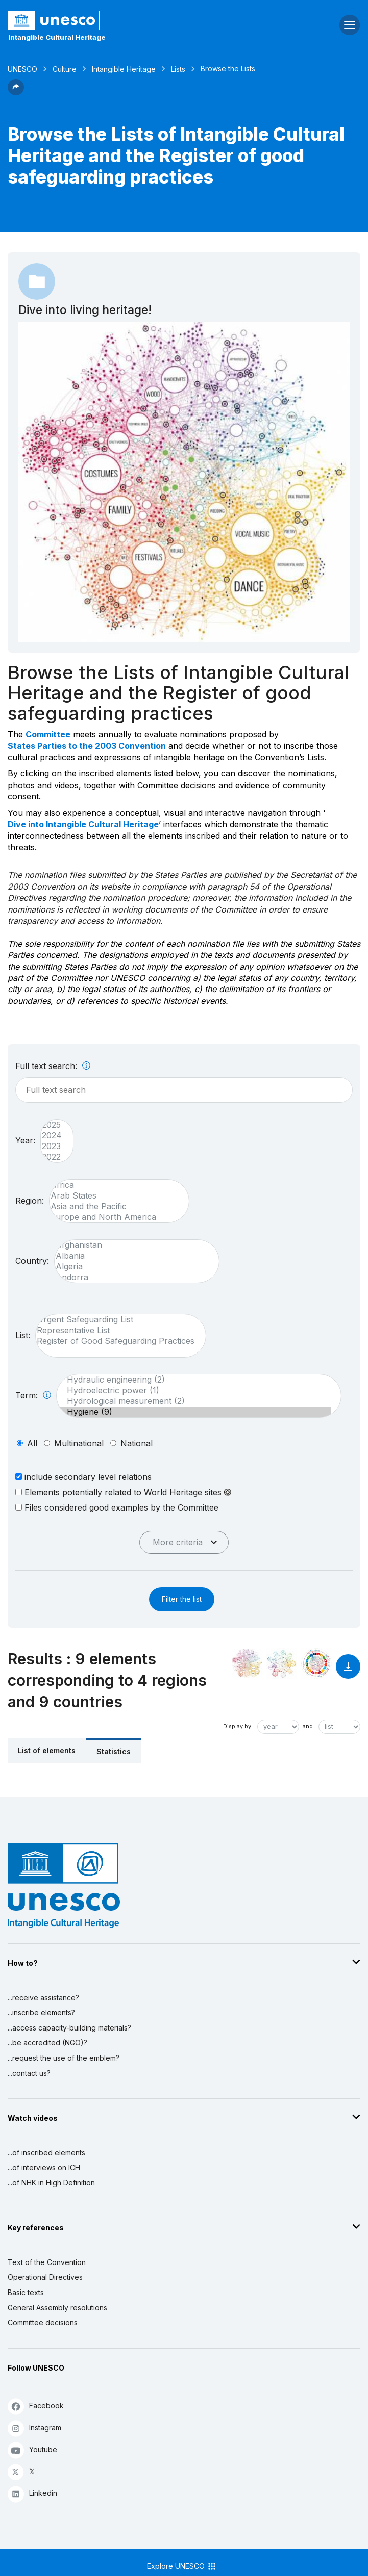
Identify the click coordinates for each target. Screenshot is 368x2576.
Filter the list (182, 1599)
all (32, 1443)
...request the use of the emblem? (63, 2057)
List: (22, 1335)
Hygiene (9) (194, 1412)
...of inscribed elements (46, 2152)
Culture (65, 69)
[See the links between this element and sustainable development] (316, 1663)
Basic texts (26, 2292)
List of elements (47, 1750)
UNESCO (22, 69)
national (136, 1443)
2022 (52, 1157)
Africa (114, 1185)
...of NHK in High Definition (51, 2182)
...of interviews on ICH (44, 2167)
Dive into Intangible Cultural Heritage (83, 824)
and (307, 1726)
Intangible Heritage (124, 69)
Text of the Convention (47, 2262)
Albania (132, 1256)
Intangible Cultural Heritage (57, 37)
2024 (52, 1135)
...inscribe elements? (41, 2012)
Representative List (115, 1330)
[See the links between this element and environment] (281, 1663)
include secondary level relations (83, 1476)
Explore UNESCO (182, 2566)
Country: (32, 1261)
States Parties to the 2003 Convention (87, 746)
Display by (237, 1726)
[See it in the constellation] (247, 1663)
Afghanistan (132, 1245)
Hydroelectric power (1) (194, 1390)
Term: (33, 1395)
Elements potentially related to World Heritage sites (123, 1492)
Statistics (113, 1751)
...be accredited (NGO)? (47, 2042)
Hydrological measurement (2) (194, 1401)
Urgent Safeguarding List (115, 1319)
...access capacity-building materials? (69, 2027)
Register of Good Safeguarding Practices (115, 1341)
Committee (48, 734)
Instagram (34, 2428)
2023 (52, 1146)
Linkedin (32, 2494)
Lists (178, 69)
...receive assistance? (43, 1997)
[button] (16, 92)
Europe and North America (114, 1217)
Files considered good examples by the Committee (116, 1507)
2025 (52, 1125)
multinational (79, 1443)
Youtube (32, 2450)
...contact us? (29, 2073)
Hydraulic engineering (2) (194, 1379)
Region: (29, 1200)
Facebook (36, 2406)
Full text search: (52, 1066)
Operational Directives (45, 2277)
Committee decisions (43, 2322)
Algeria (132, 1266)
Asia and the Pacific (114, 1206)
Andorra (132, 1277)
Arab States (114, 1195)
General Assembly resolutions (57, 2307)
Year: (25, 1140)
